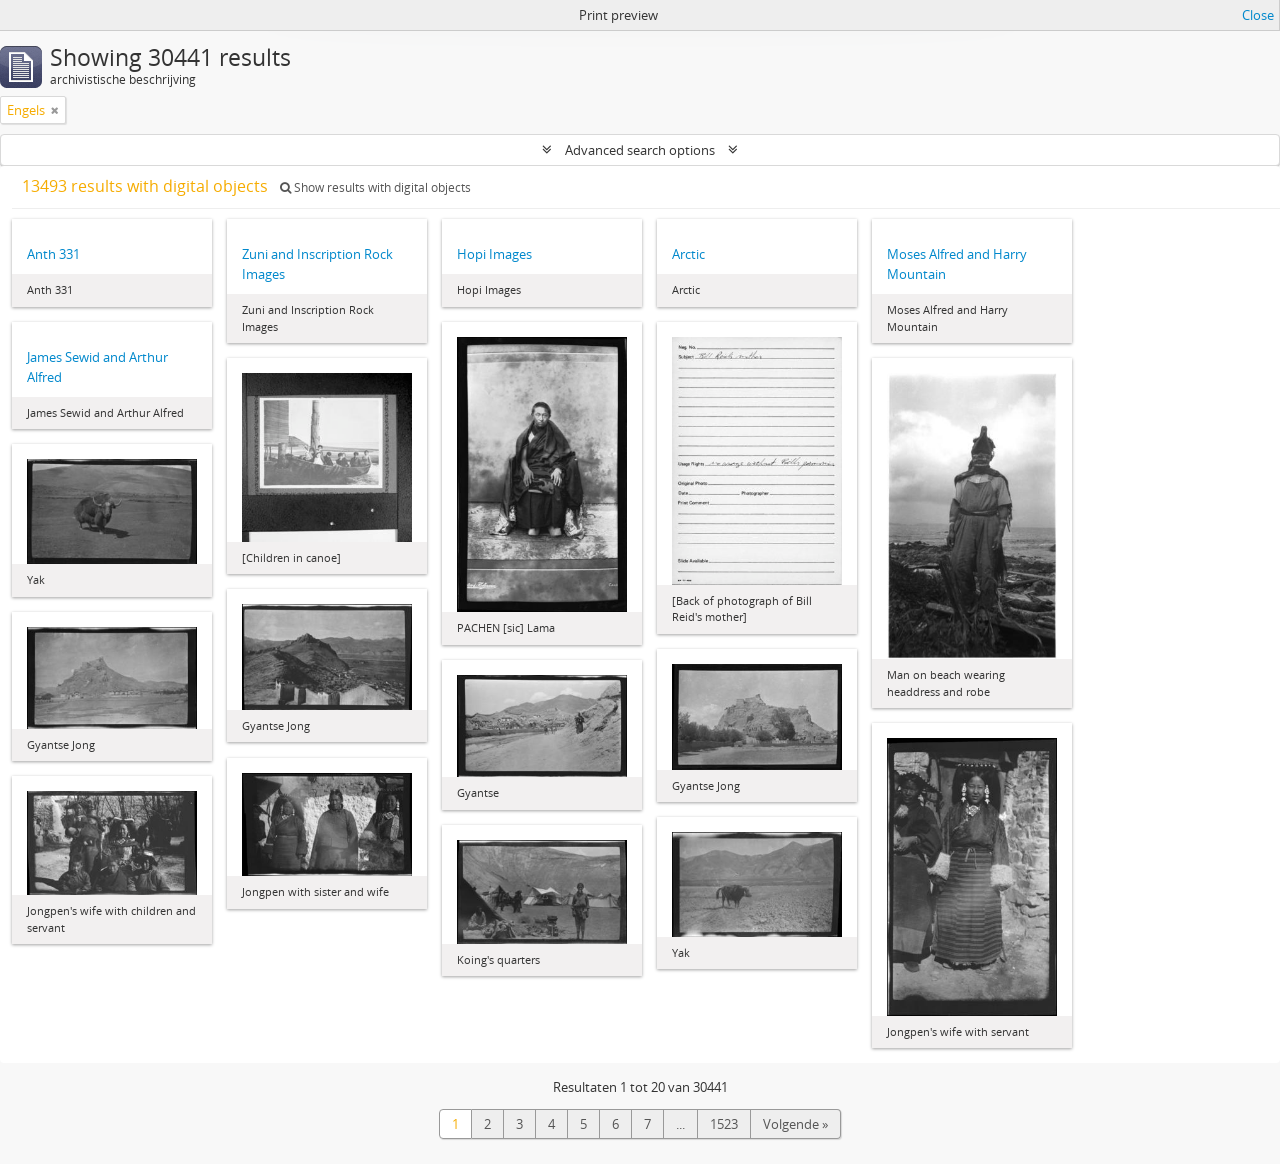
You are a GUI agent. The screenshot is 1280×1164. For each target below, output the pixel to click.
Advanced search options (640, 150)
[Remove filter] (55, 110)
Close (1258, 15)
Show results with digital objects (375, 187)
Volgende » (795, 1124)
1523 (724, 1124)
